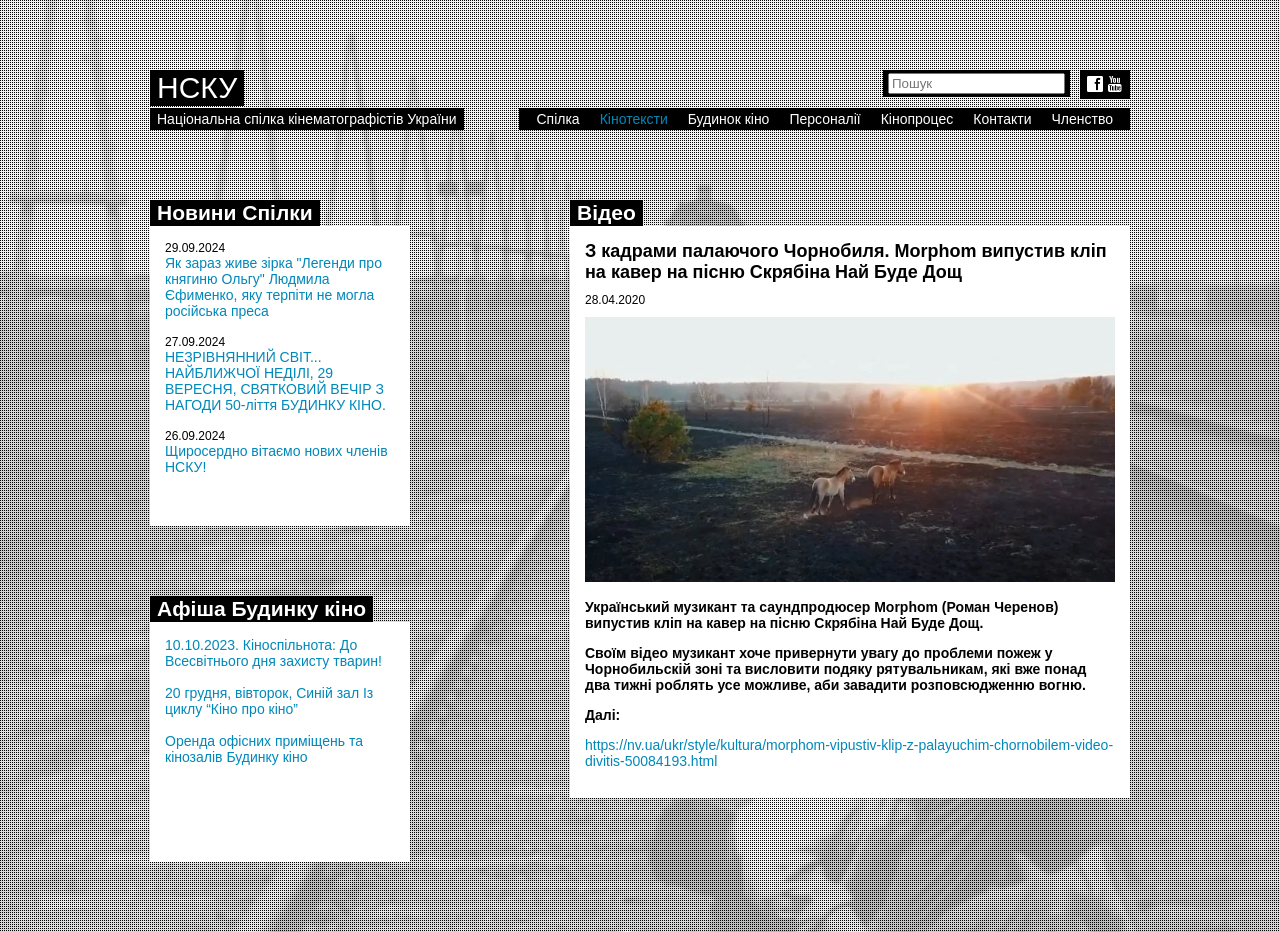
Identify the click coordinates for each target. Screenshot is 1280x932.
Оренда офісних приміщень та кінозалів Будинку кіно (264, 749)
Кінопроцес (917, 119)
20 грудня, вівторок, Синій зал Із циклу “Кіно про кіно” (269, 701)
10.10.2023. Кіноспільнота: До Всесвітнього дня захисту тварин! (273, 653)
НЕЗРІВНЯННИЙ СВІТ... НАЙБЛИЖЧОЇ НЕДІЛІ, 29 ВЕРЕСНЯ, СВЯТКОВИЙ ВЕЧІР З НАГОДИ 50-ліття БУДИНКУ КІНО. (275, 381)
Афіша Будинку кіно (261, 608)
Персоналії (824, 119)
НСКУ (197, 87)
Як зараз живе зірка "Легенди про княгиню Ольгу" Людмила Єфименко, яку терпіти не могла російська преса (273, 287)
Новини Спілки (235, 212)
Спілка (557, 119)
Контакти (1002, 119)
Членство (1083, 119)
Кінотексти (634, 119)
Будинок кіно (729, 119)
